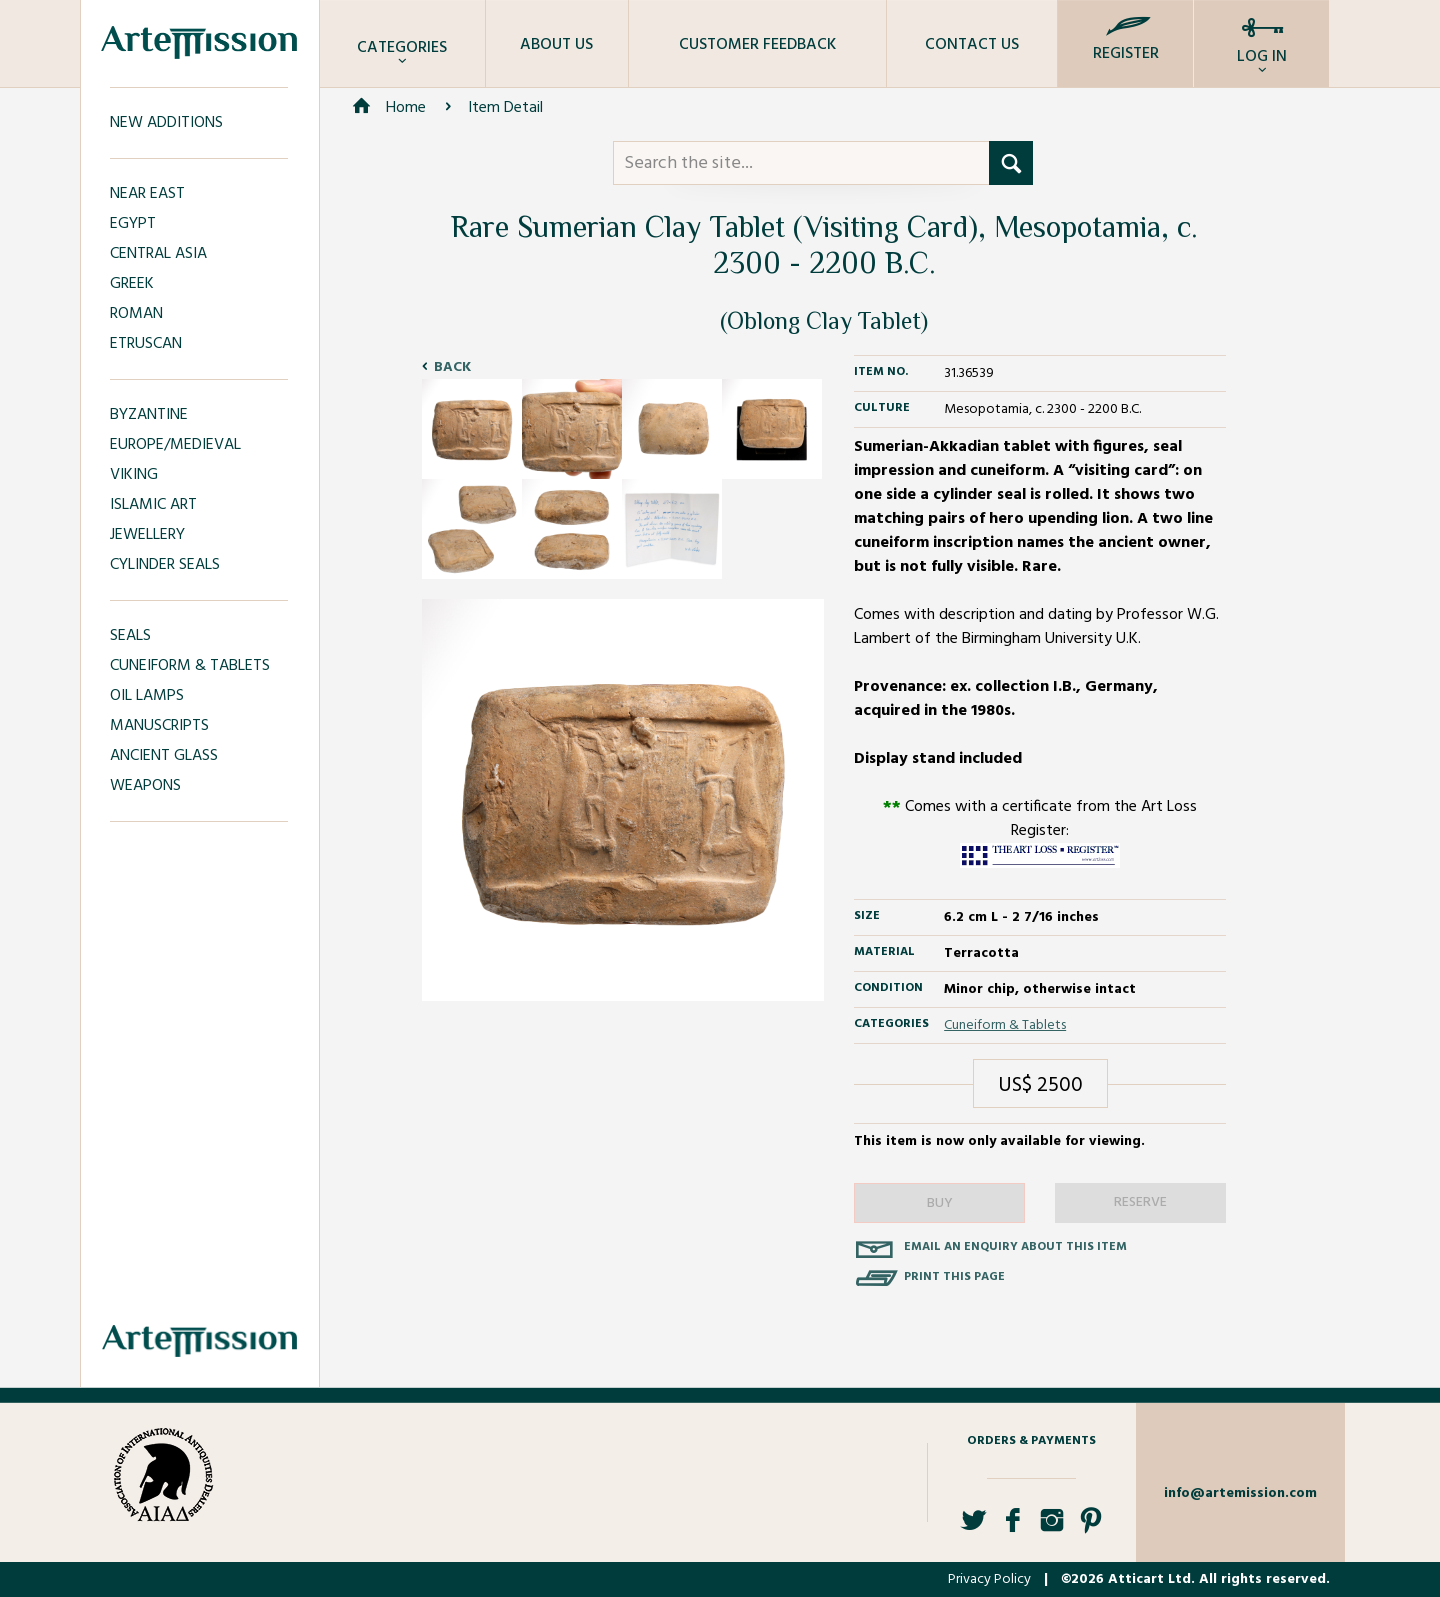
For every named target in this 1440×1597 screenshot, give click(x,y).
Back (452, 367)
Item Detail (505, 108)
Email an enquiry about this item (1015, 1247)
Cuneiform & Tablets (1005, 1025)
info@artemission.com (1240, 1493)
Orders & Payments (1031, 1441)
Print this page (954, 1277)
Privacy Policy (989, 1579)
